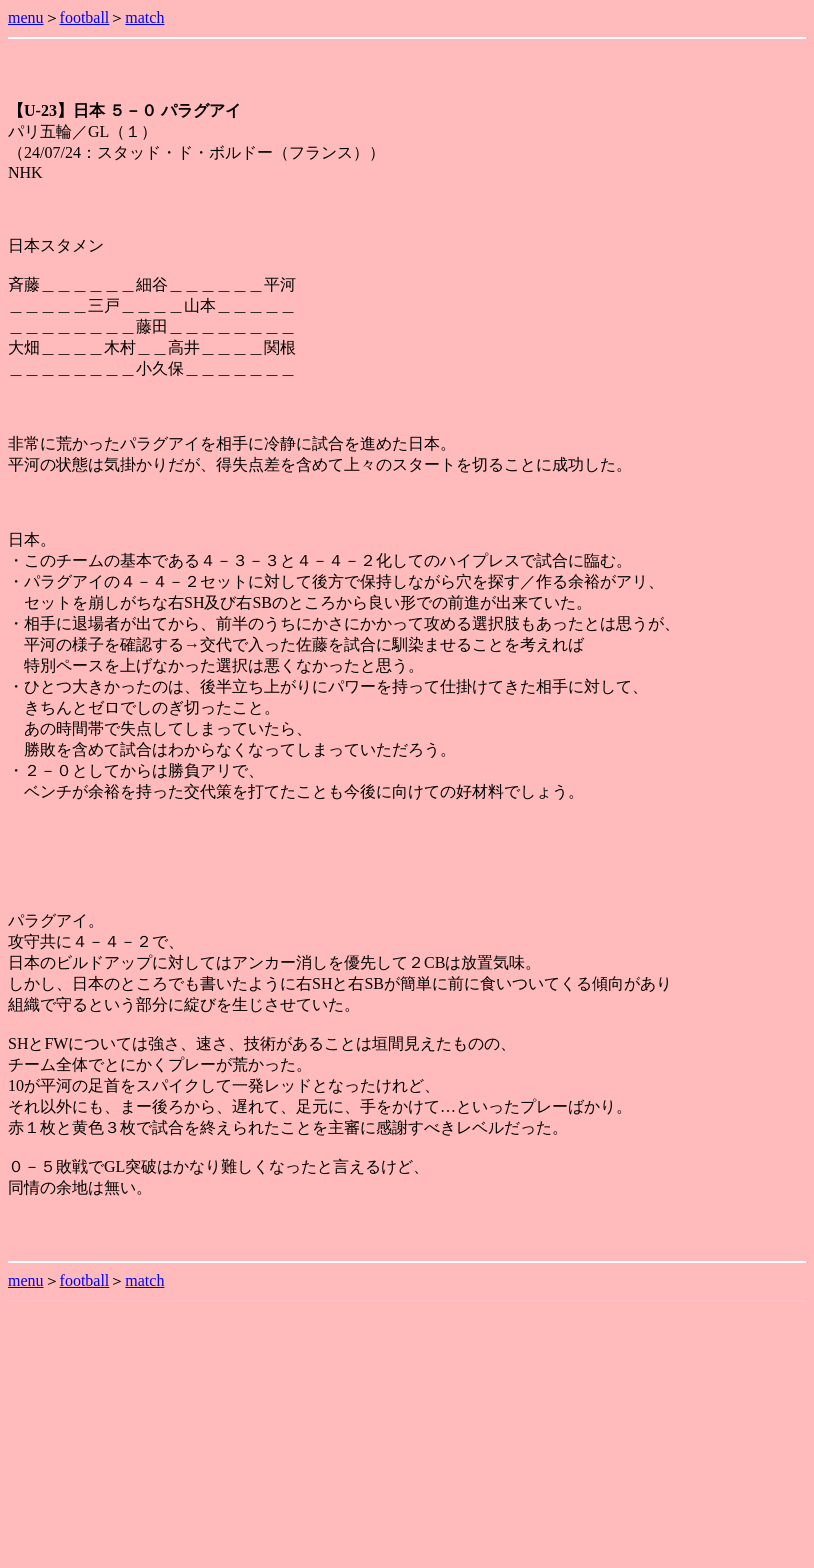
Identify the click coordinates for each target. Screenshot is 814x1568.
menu (26, 17)
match (144, 17)
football (85, 17)
